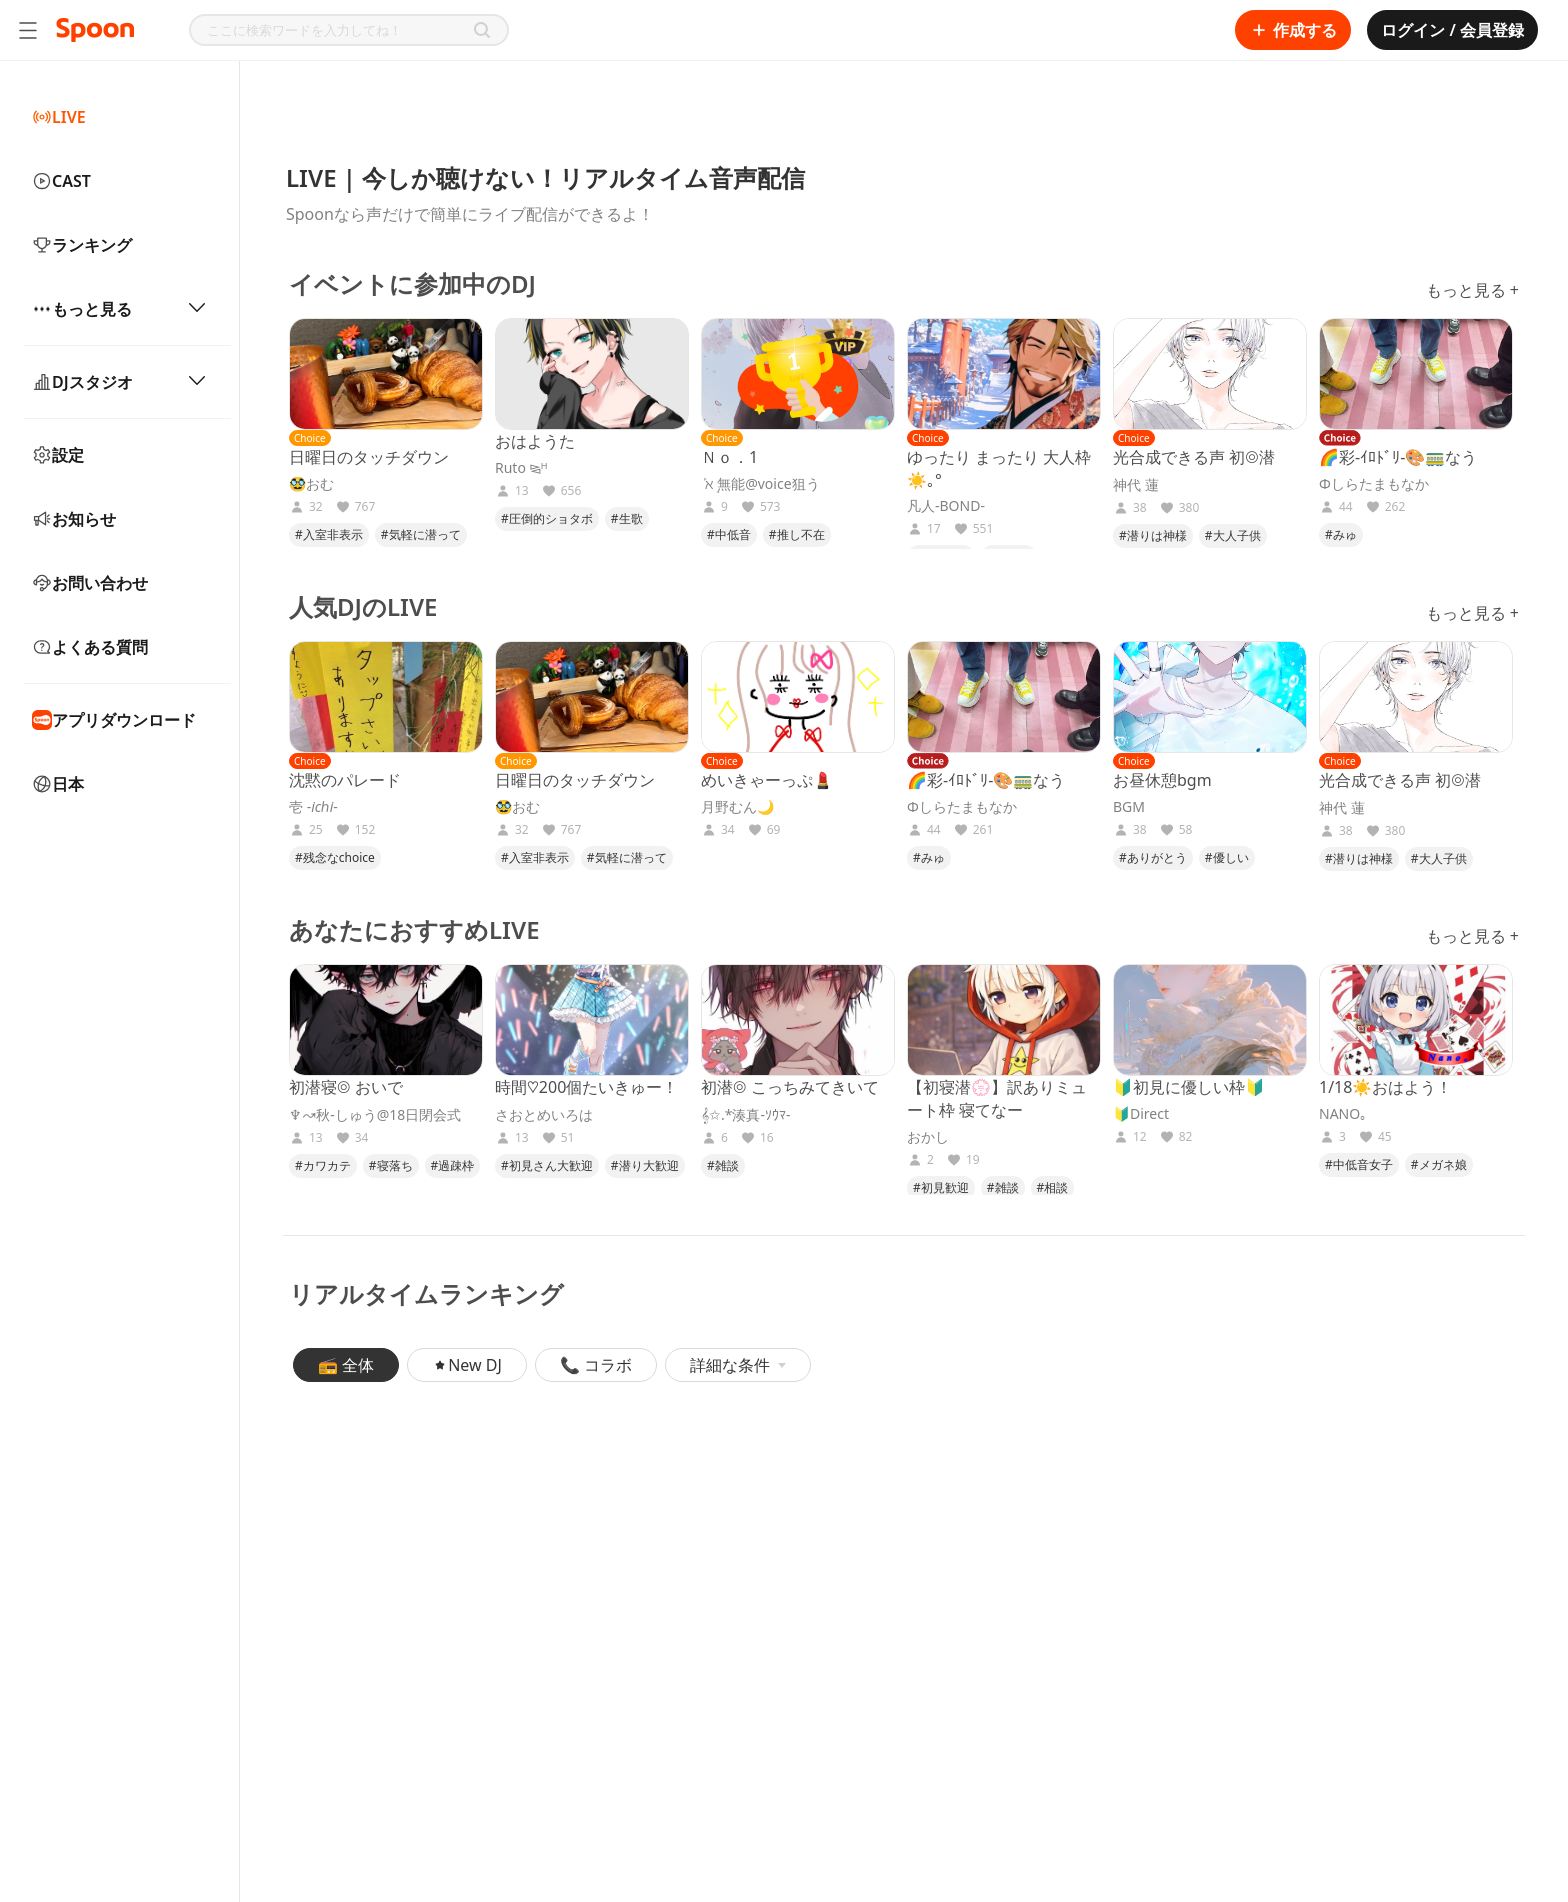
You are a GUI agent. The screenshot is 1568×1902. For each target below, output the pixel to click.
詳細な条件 (738, 1365)
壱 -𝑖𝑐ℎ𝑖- (313, 807)
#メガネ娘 (1439, 1164)
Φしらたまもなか (1374, 484)
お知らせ (74, 519)
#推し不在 (797, 534)
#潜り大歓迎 (645, 1165)
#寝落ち (391, 1165)
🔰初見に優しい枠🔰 (1189, 1087)
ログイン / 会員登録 (1452, 30)
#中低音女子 (1359, 1164)
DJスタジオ (119, 382)
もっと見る (119, 309)
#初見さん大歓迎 (547, 1165)
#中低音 (729, 534)
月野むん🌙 (737, 807)
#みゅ (1341, 534)
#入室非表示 (329, 534)
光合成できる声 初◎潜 (1194, 457)
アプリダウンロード (114, 720)
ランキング (82, 245)
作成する (1293, 30)
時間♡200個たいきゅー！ (586, 1087)
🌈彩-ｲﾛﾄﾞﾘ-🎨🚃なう (1398, 457)
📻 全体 (346, 1365)
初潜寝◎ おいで (346, 1087)
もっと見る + (1472, 290)
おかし (928, 1137)
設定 (58, 455)
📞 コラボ (596, 1365)
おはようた (535, 441)
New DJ (467, 1365)
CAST (61, 181)
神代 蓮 (1136, 485)
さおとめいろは (544, 1115)
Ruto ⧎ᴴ (521, 468)
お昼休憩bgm (1162, 780)
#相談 (1053, 1187)
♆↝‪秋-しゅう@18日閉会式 (375, 1115)
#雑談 (723, 1165)
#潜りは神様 (1153, 535)
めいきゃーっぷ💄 (767, 780)
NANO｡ (1343, 1114)
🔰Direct (1141, 1114)
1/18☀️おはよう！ (1385, 1087)
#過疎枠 (453, 1165)
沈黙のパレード (345, 780)
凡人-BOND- (946, 506)
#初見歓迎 (941, 1187)
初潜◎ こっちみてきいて (790, 1087)
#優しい (1227, 857)
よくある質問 (90, 647)
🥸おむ (311, 484)
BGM (1129, 807)
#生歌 (627, 518)
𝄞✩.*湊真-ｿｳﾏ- (745, 1115)
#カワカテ (323, 1165)
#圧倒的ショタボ (547, 518)
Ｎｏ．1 (729, 457)
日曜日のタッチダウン (369, 457)
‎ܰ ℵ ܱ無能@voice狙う (760, 484)
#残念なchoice (335, 857)
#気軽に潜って (421, 534)
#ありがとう (1153, 857)
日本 (58, 784)
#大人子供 (1233, 535)
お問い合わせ (90, 583)
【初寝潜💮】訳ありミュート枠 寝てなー (997, 1098)
